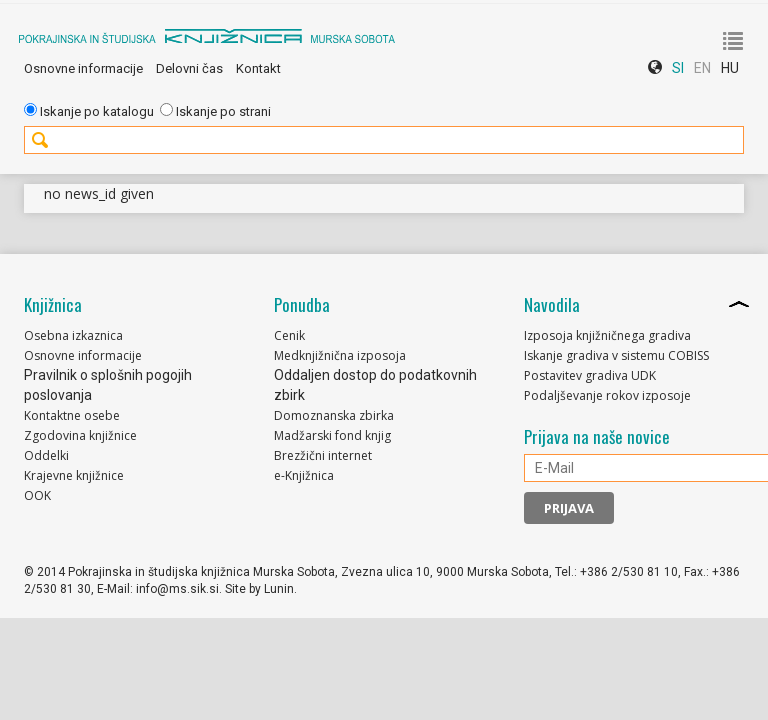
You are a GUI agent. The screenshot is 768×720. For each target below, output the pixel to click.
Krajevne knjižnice (74, 475)
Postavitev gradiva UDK (590, 375)
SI (678, 68)
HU (730, 68)
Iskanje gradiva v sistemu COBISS (616, 355)
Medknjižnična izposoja (340, 355)
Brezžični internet (323, 455)
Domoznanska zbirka (334, 415)
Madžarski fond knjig (332, 435)
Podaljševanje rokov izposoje (607, 395)
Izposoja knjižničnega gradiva (607, 335)
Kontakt (258, 68)
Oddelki (46, 455)
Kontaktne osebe (72, 415)
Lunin (279, 589)
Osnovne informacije (83, 68)
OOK (37, 495)
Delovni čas (189, 68)
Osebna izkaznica (73, 335)
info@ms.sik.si (177, 589)
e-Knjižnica (304, 475)
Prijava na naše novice (597, 437)
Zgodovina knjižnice (80, 435)
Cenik (289, 335)
